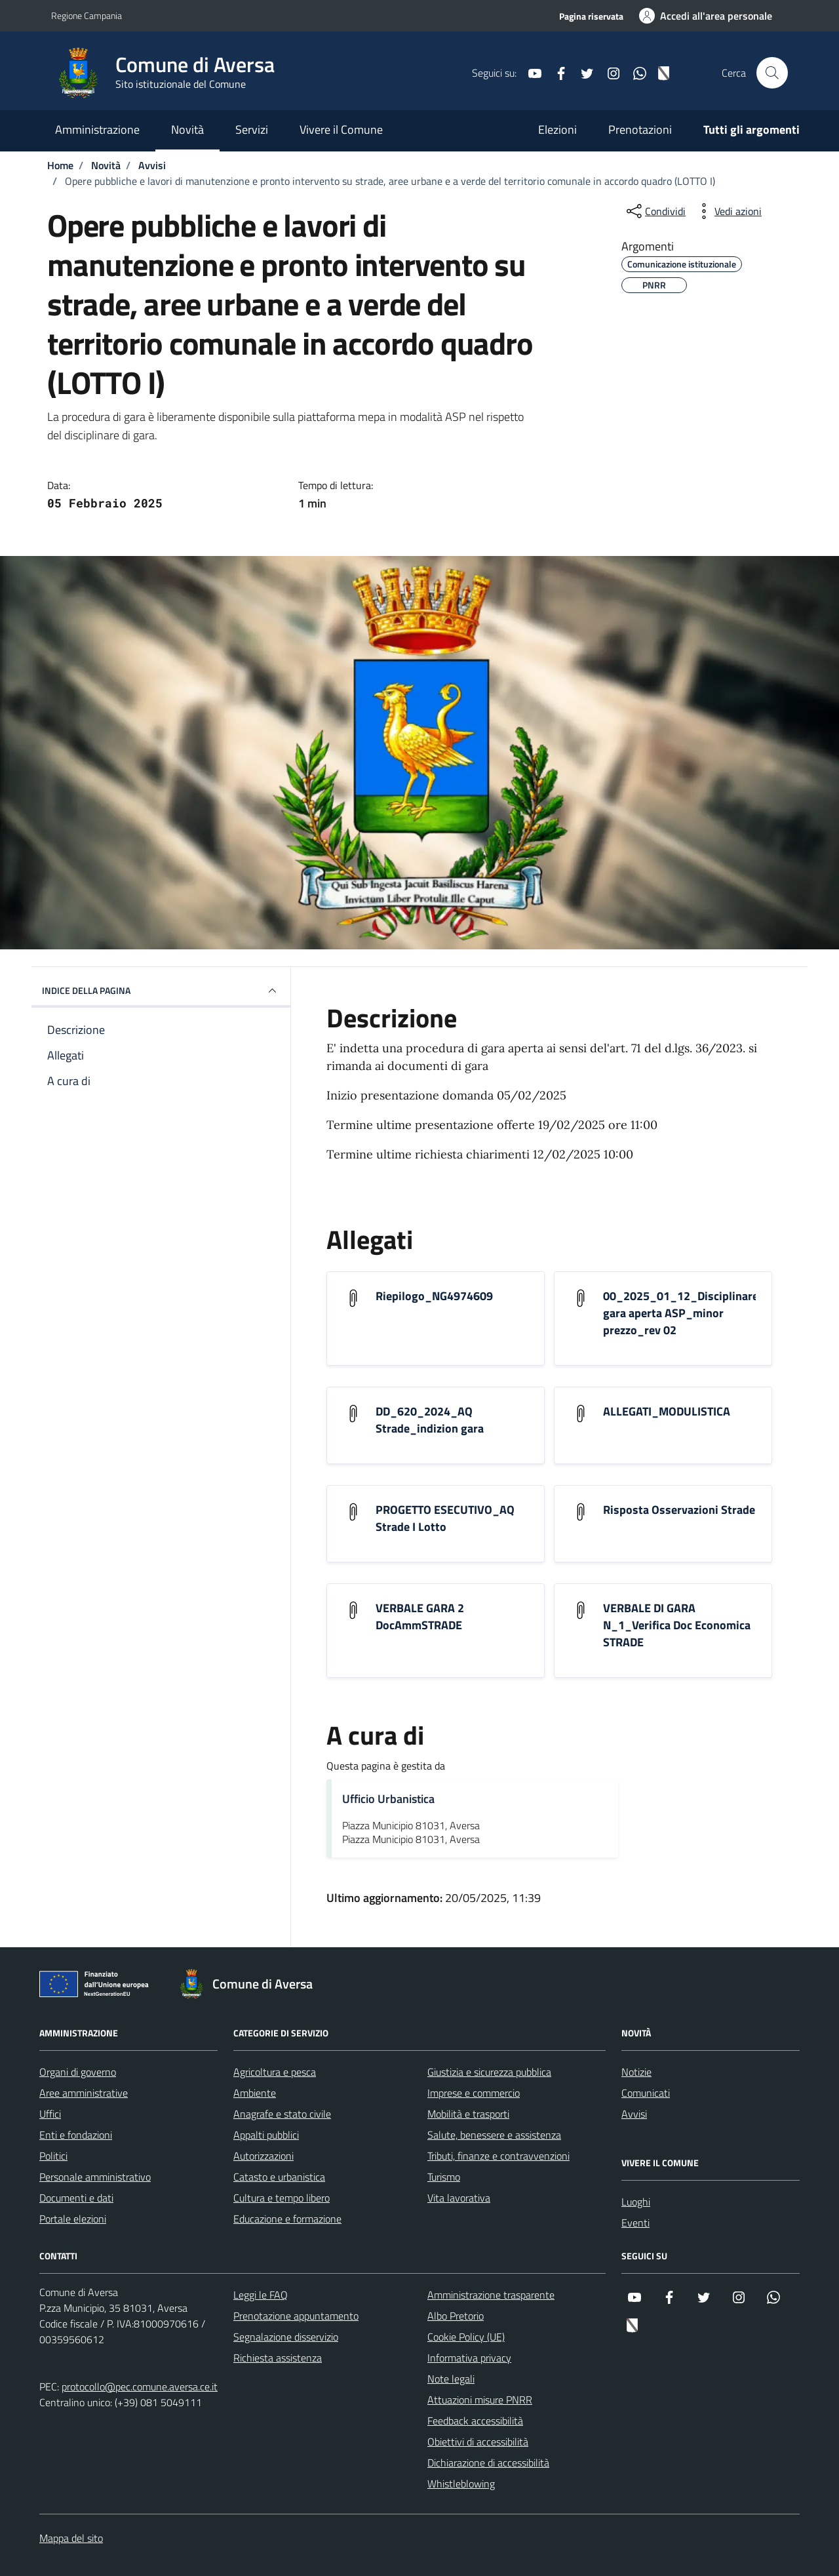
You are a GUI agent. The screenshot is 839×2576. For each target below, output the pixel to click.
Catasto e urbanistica (279, 2177)
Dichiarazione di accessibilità (488, 2462)
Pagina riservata (591, 16)
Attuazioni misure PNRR (479, 2400)
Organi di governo (77, 2072)
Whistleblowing (461, 2483)
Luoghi (635, 2201)
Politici (53, 2156)
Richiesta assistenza (277, 2358)
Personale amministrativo (95, 2177)
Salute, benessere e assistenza (494, 2135)
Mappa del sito (71, 2538)
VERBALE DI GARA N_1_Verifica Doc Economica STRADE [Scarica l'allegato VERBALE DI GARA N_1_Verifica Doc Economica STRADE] (677, 1625)
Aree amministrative (83, 2093)
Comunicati (645, 2093)
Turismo (443, 2177)
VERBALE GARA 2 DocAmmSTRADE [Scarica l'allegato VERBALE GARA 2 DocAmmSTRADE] (420, 1617)
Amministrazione (97, 129)
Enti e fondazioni (75, 2135)
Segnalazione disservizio (285, 2337)
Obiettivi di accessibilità (477, 2441)
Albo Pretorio (455, 2316)
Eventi (635, 2222)
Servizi (251, 129)
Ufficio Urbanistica (388, 1799)
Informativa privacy (469, 2358)
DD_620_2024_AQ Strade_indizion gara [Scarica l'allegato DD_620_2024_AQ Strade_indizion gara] (430, 1420)
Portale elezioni (72, 2219)
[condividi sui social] (654, 211)
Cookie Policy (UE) (466, 2337)
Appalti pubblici (266, 2135)
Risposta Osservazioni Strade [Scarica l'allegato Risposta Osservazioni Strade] (679, 1509)
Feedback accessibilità (475, 2420)
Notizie (636, 2072)
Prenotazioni (640, 129)
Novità (187, 129)
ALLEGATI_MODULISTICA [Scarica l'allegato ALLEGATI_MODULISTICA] (666, 1411)
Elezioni (557, 129)
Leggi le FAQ (260, 2295)
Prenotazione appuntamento (296, 2316)
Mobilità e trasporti (468, 2114)
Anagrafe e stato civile (282, 2114)
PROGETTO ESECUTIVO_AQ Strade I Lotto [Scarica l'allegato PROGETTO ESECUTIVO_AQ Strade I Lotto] (445, 1518)
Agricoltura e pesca (274, 2072)
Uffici (50, 2114)
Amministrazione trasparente (491, 2295)
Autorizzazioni (263, 2156)
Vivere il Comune (341, 129)
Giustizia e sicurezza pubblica (489, 2072)
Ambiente (254, 2093)
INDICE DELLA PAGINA (161, 991)
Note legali (451, 2379)
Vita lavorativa (458, 2198)
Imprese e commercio (473, 2093)
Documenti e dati (76, 2198)
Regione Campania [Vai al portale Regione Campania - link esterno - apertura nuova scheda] (86, 15)
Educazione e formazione (287, 2219)
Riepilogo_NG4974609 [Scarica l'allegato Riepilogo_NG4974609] (434, 1296)
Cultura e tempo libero (281, 2198)
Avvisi (634, 2114)
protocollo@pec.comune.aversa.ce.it (140, 2386)
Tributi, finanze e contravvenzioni (498, 2156)
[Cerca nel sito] (772, 73)
